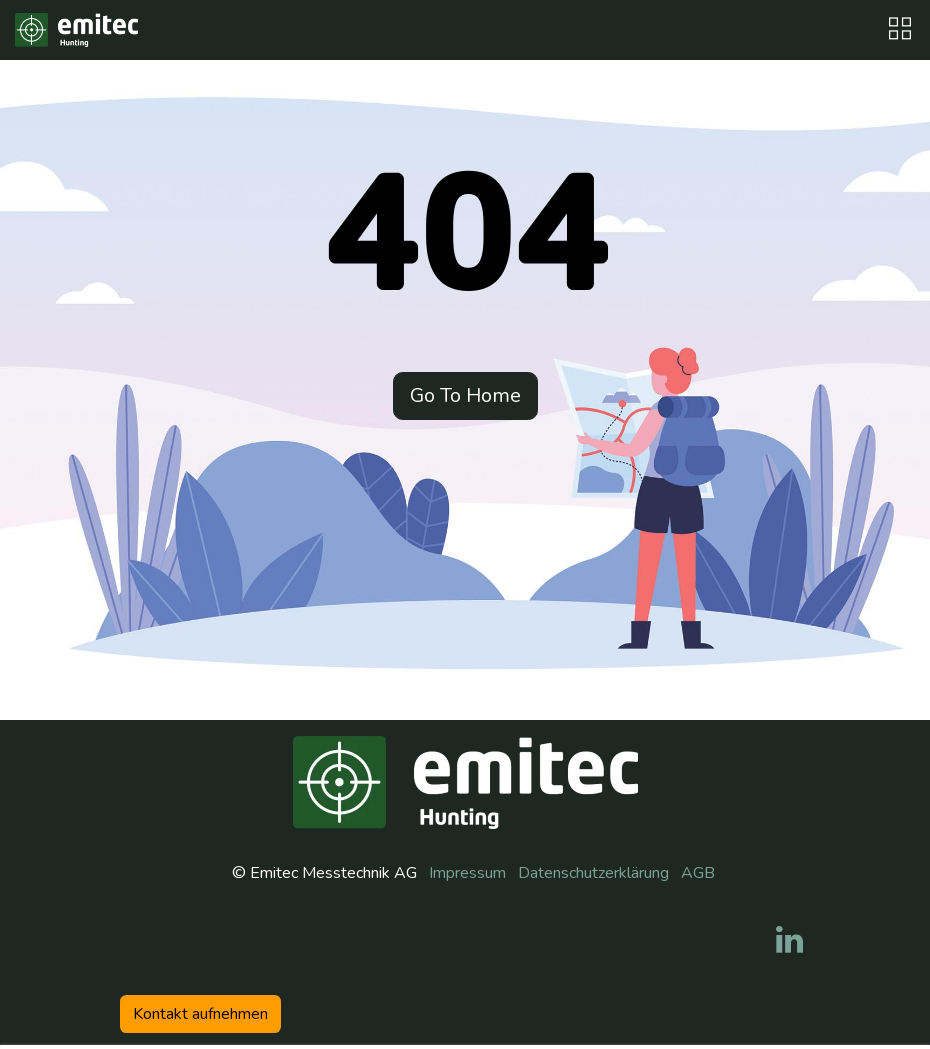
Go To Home (465, 395)
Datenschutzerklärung (593, 873)
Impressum (467, 873)
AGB (698, 873)
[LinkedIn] (789, 940)
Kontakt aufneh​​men (200, 1014)
